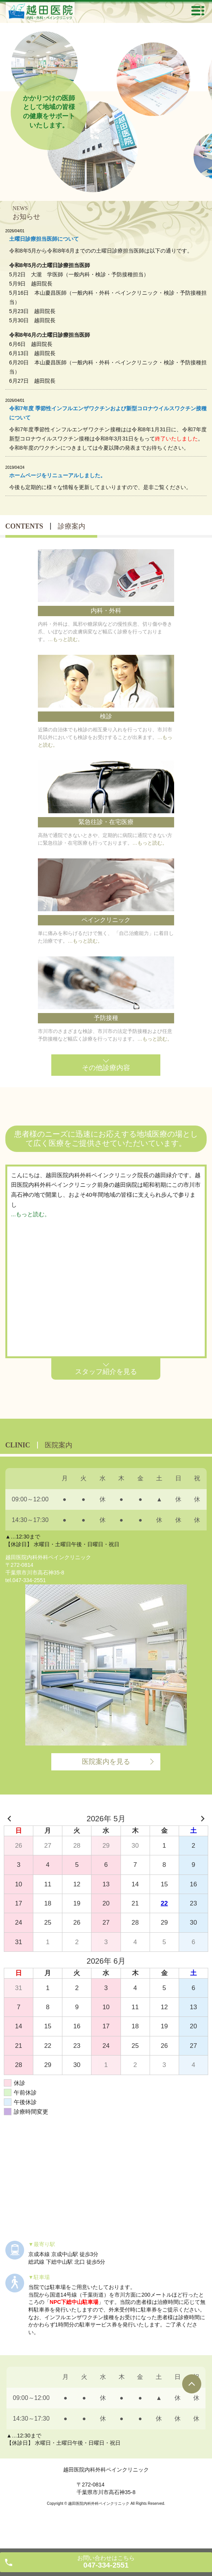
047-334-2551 (29, 1580)
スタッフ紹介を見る (106, 1371)
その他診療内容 (106, 1068)
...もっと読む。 (31, 1214)
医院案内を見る (106, 1761)
